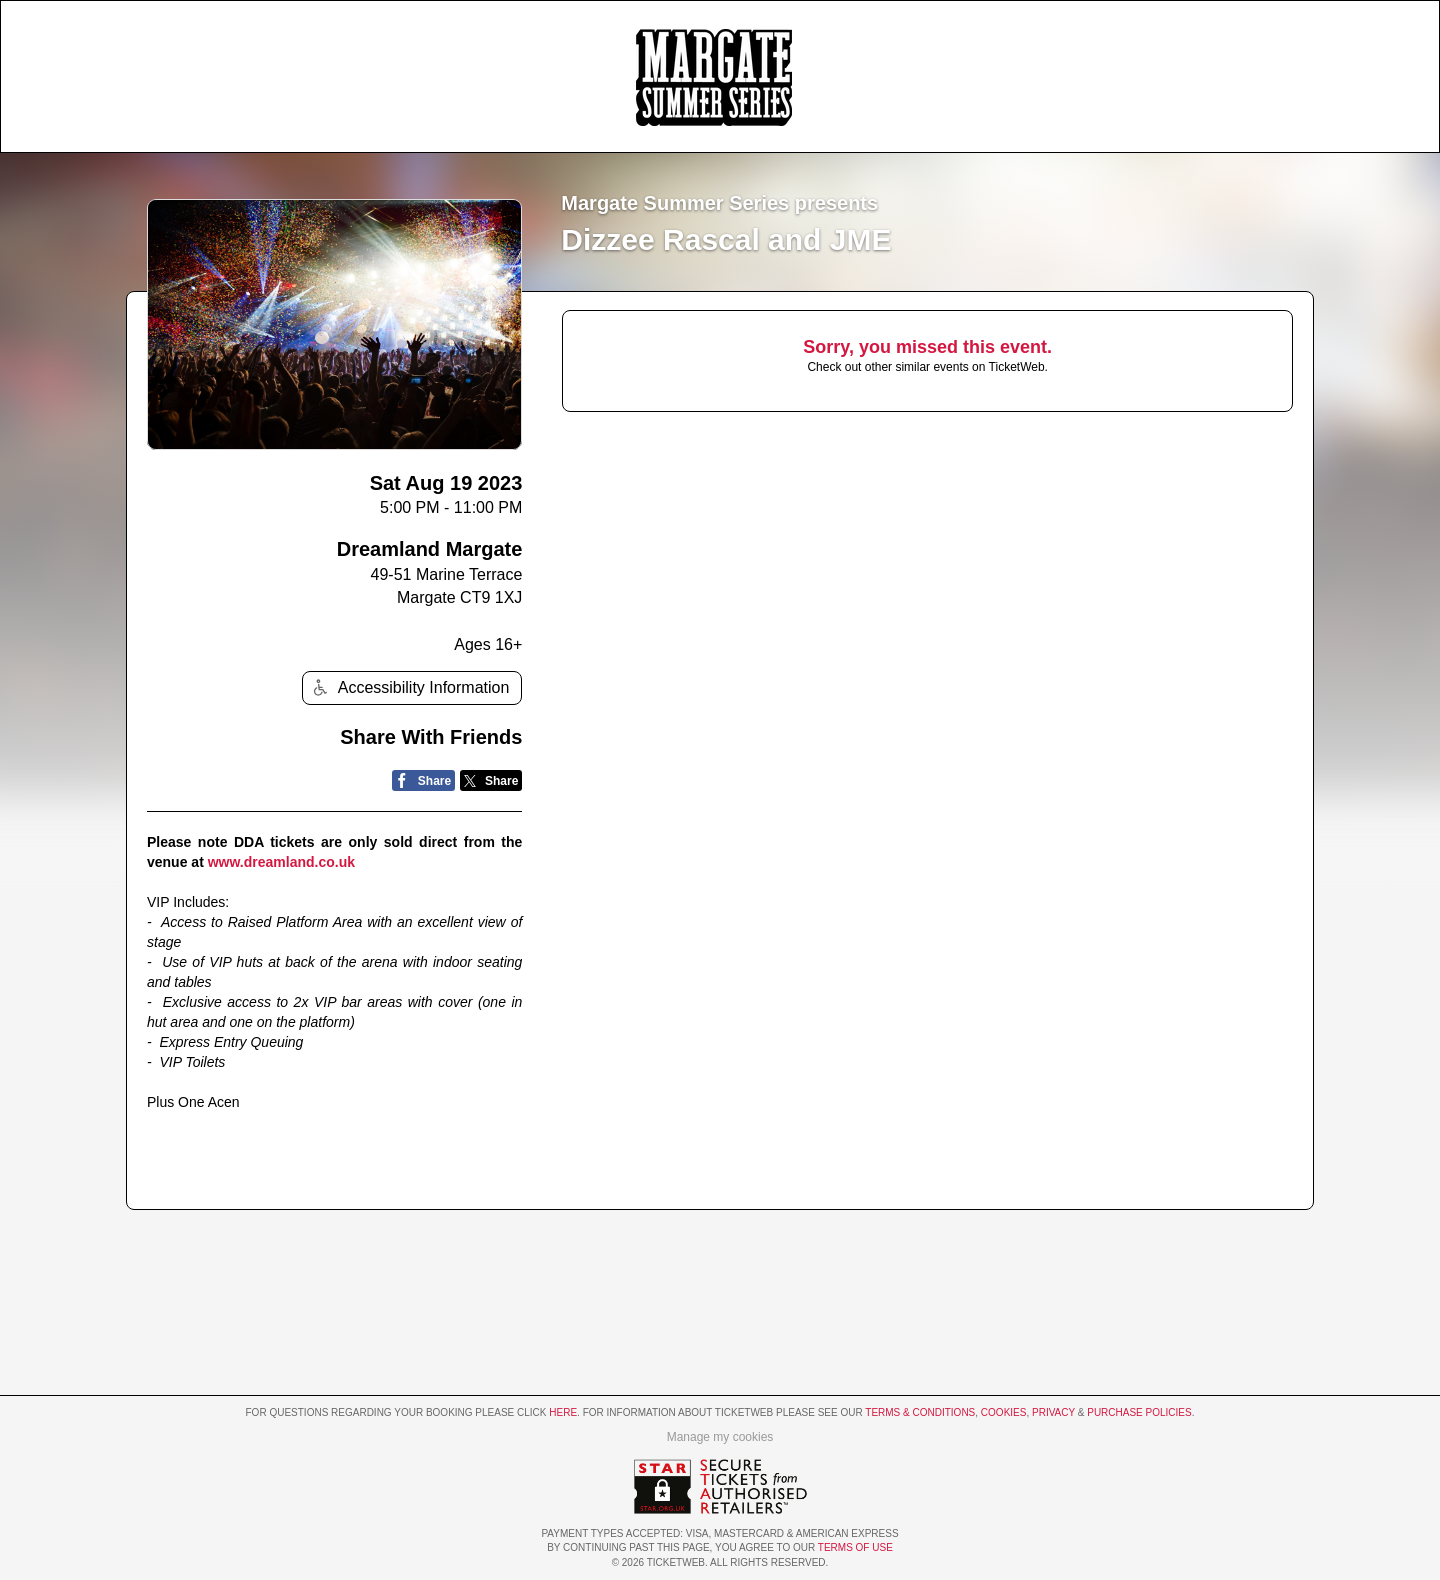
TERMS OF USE (855, 1547)
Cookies (1004, 1412)
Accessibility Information (409, 687)
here (563, 1412)
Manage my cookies (720, 1437)
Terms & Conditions (920, 1412)
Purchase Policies (1139, 1412)
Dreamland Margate (430, 549)
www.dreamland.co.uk (281, 862)
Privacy (1053, 1412)
